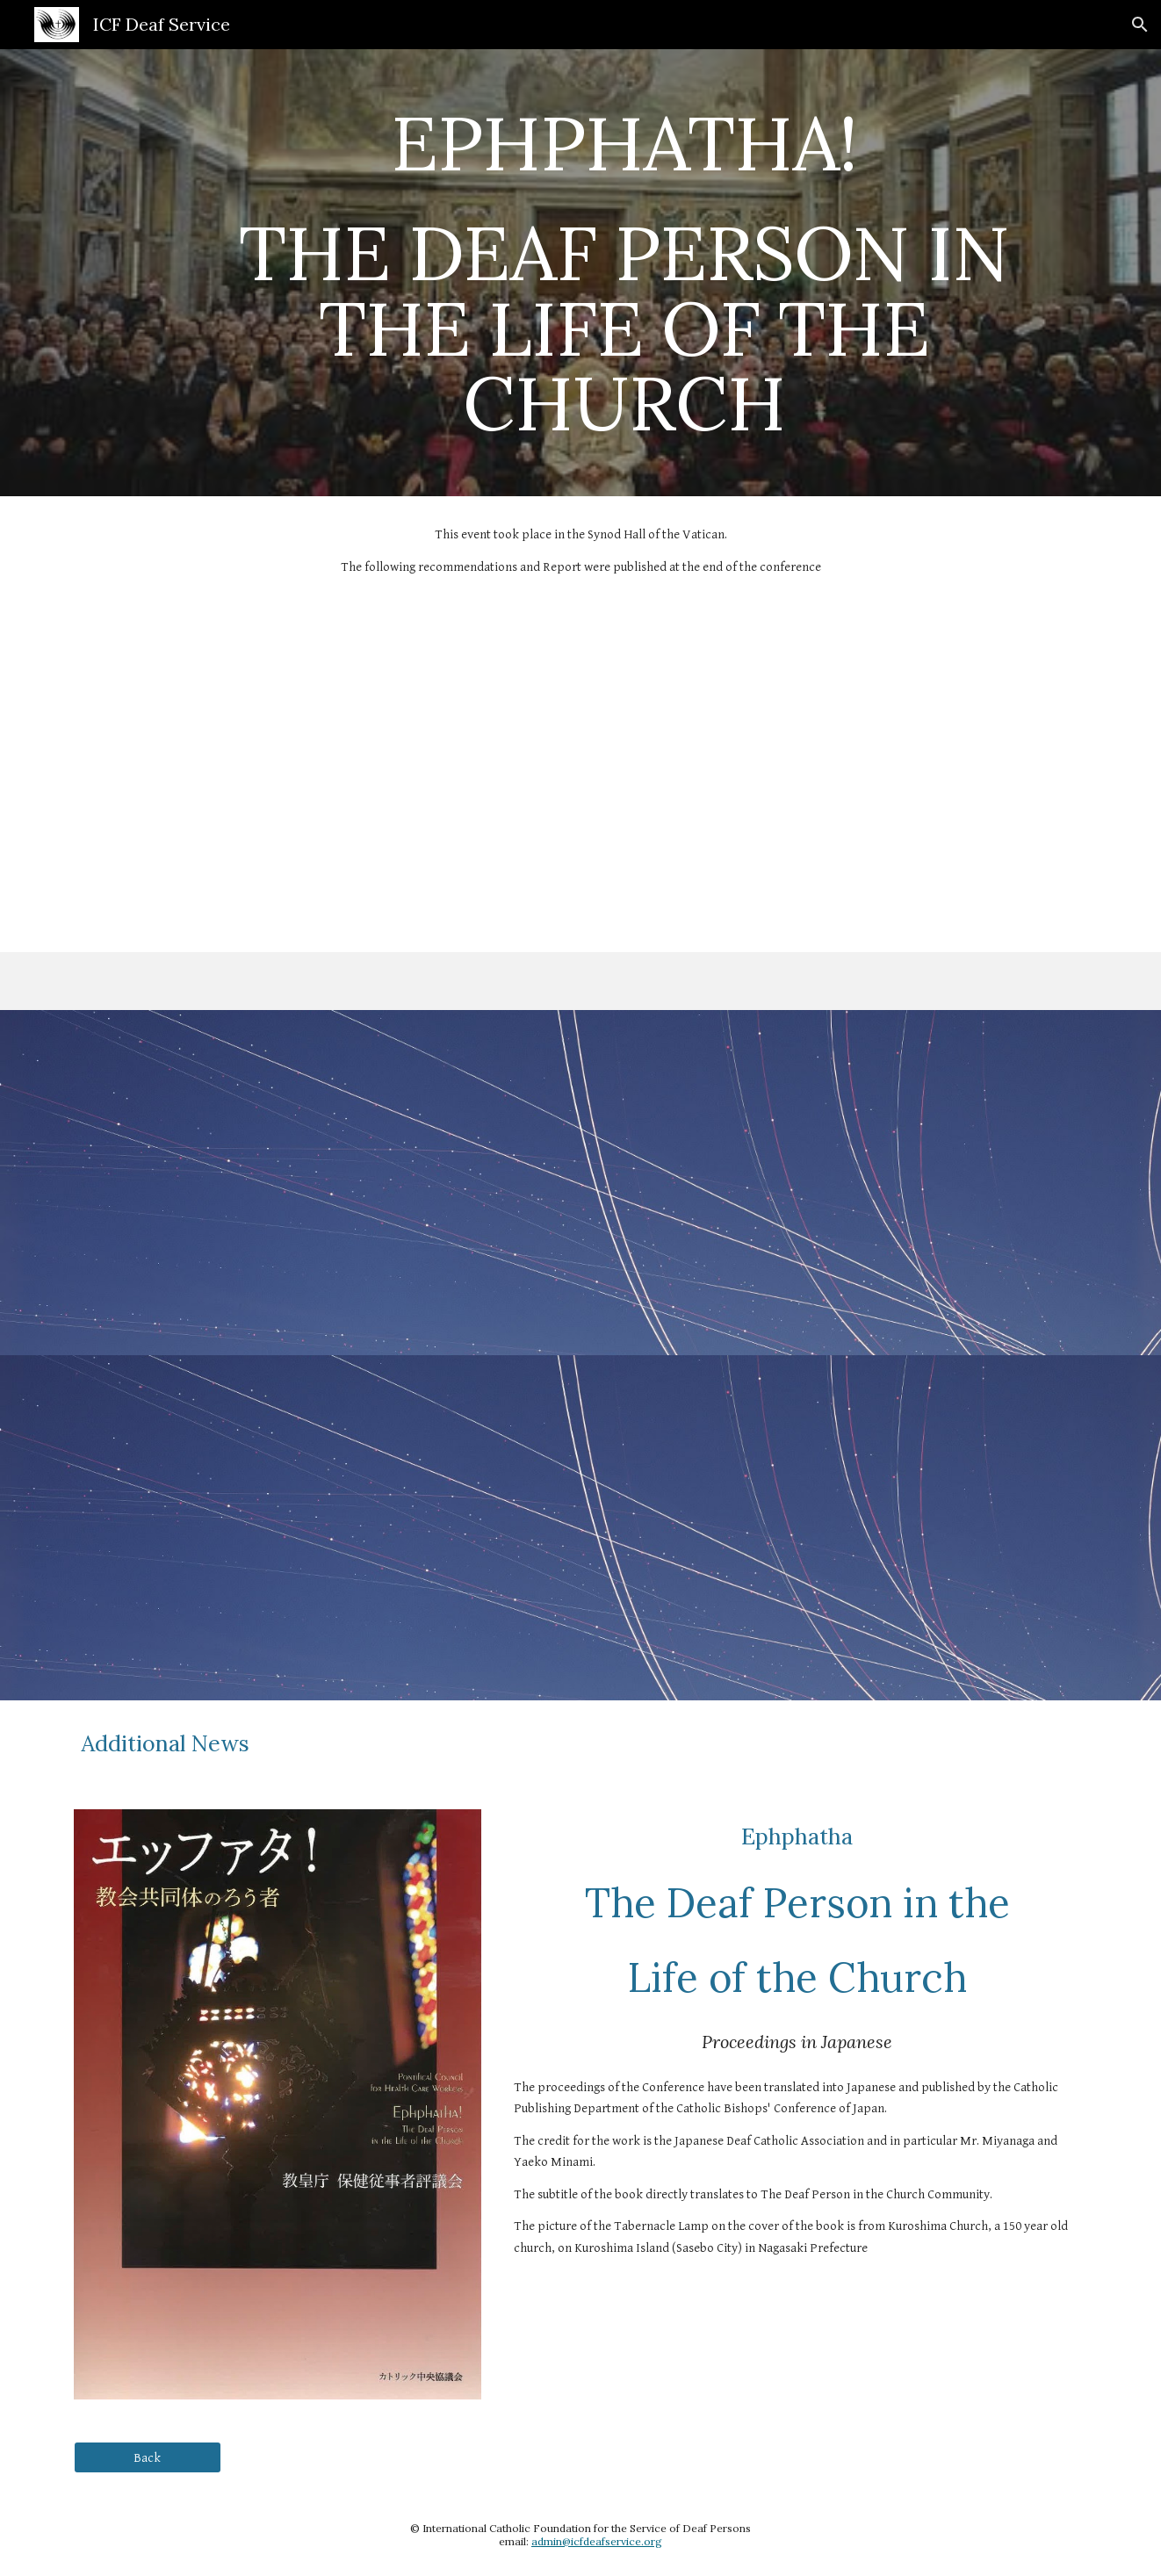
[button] (1140, 25)
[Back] (147, 2457)
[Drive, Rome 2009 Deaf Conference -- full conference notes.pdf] (320, 778)
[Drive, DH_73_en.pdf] (840, 778)
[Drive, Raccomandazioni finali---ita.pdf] (320, 1527)
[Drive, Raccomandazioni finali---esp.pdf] (840, 1182)
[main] (623, 272)
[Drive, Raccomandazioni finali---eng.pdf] (320, 1182)
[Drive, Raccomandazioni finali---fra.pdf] (840, 1527)
